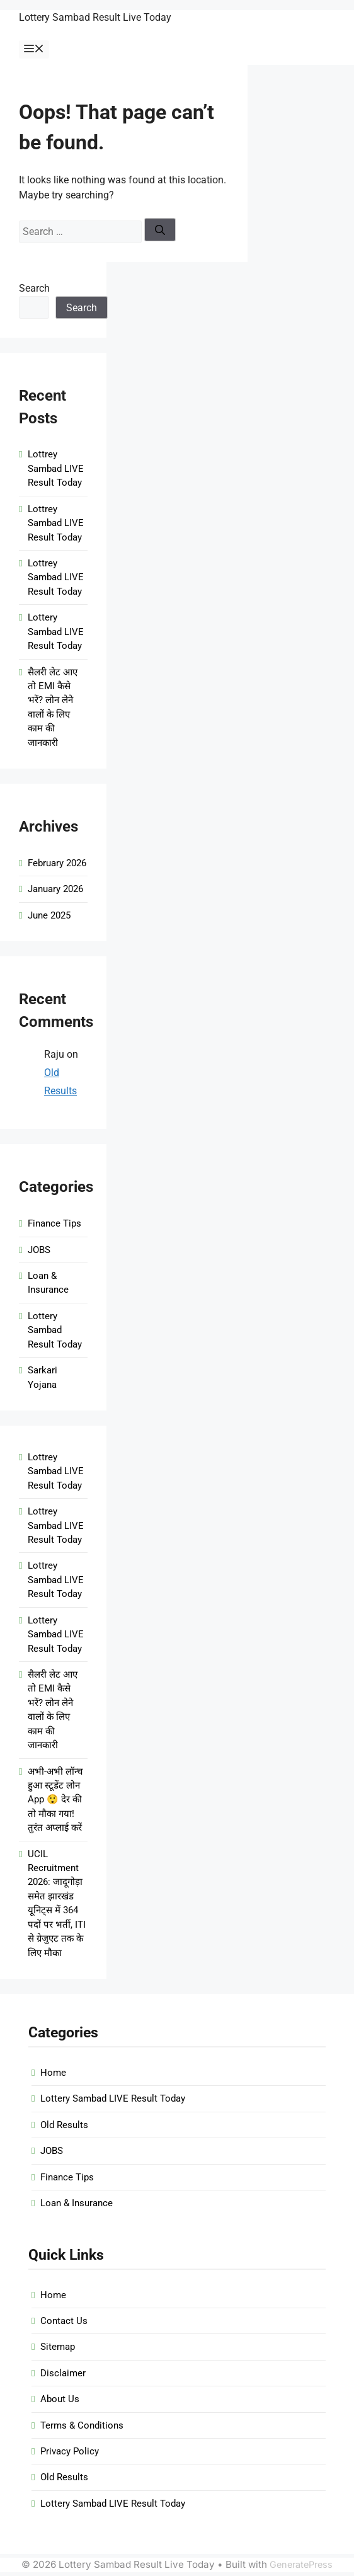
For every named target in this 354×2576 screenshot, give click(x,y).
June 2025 (49, 915)
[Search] (160, 229)
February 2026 (57, 863)
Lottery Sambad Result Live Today (95, 17)
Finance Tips (54, 1223)
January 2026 (55, 889)
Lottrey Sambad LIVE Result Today (56, 468)
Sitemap (57, 2346)
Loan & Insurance (76, 2203)
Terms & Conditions (81, 2425)
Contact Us (64, 2321)
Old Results (64, 2125)
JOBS (39, 1250)
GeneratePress (301, 2564)
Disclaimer (63, 2373)
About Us (59, 2399)
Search (34, 288)
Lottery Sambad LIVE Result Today (56, 631)
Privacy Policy (69, 2451)
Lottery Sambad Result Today (55, 1330)
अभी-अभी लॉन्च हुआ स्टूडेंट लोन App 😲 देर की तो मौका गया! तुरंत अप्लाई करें (55, 1800)
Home (53, 2072)
